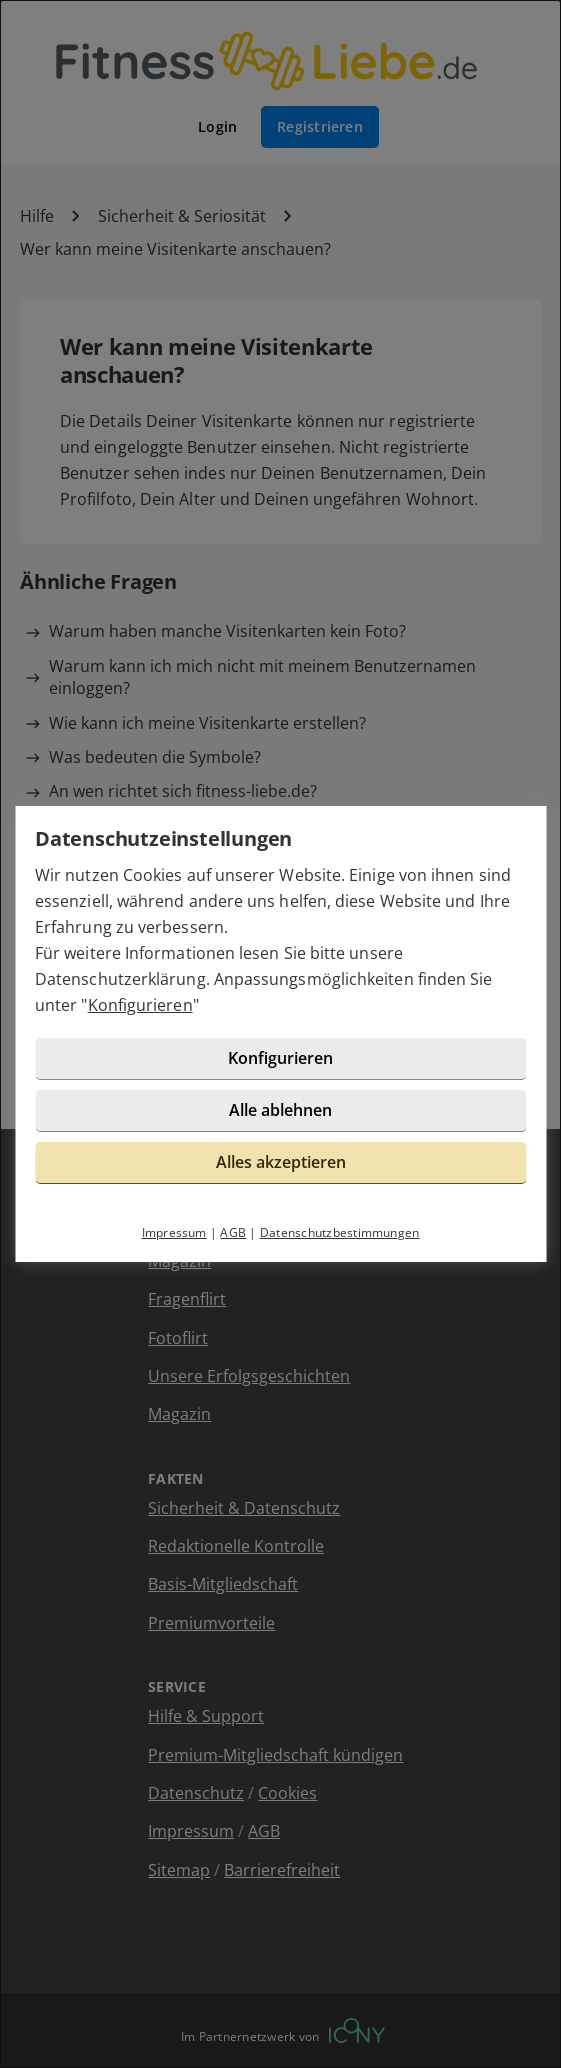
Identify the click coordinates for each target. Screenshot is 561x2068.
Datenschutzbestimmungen (340, 1232)
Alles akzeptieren (281, 1162)
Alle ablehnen (280, 1110)
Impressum (174, 1232)
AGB (233, 1232)
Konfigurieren (140, 1005)
